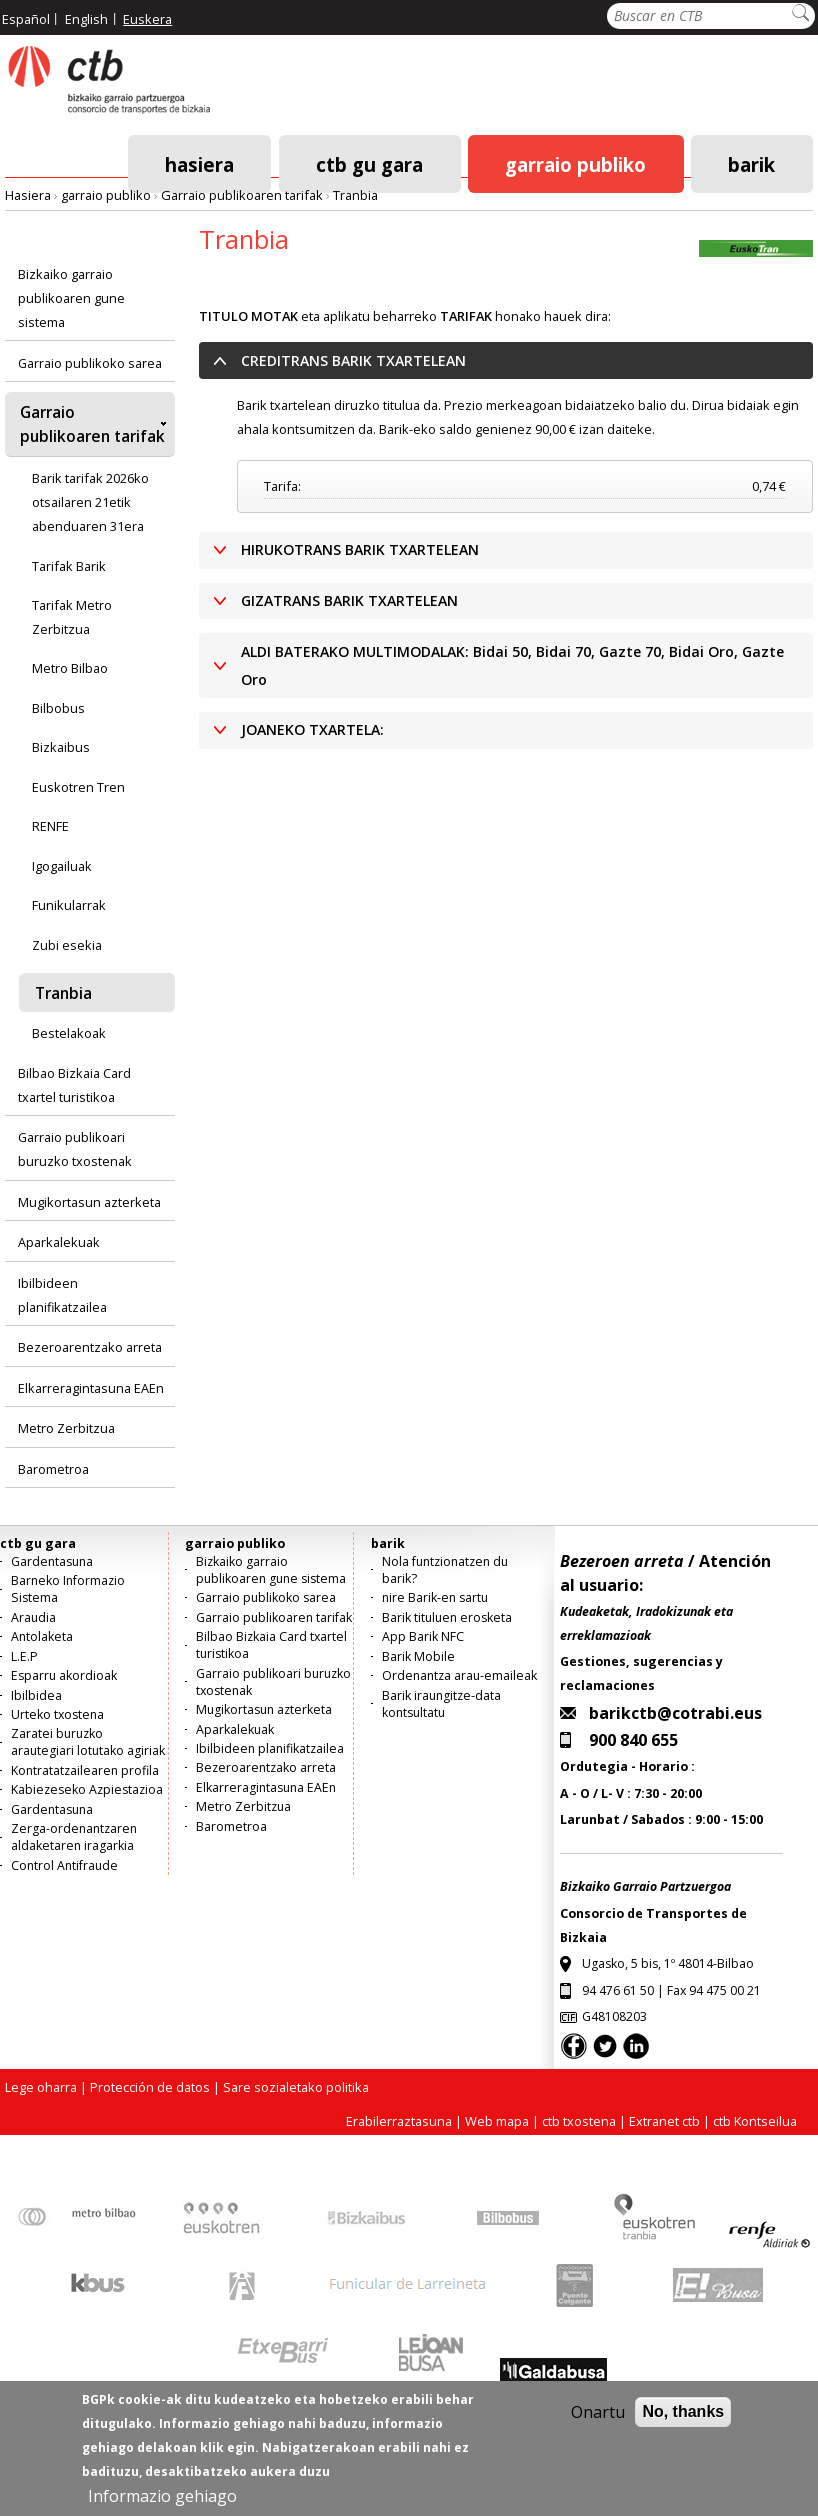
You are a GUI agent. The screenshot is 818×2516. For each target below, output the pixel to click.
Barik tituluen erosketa (447, 1617)
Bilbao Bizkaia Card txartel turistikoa (74, 1085)
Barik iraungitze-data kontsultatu (441, 1704)
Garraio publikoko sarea (90, 363)
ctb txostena (579, 2121)
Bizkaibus (61, 747)
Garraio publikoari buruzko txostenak (75, 1149)
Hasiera (199, 163)
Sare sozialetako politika (296, 2087)
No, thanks (683, 2424)
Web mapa (497, 2121)
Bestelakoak (69, 1033)
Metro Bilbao (70, 668)
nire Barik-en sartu (435, 1597)
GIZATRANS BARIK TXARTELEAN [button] (349, 600)
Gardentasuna (52, 1561)
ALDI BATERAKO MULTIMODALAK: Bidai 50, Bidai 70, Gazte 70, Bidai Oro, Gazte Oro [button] (512, 665)
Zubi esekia (67, 945)
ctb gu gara (369, 163)
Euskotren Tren (78, 787)
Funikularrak (69, 905)
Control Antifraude (64, 1865)
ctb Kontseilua (756, 2121)
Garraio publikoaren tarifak (242, 195)
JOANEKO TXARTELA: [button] (312, 729)
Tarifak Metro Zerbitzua (72, 617)
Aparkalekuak (59, 1242)
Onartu (598, 2425)
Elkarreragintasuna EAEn (91, 1388)
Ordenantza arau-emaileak (459, 1675)
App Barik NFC (423, 1636)
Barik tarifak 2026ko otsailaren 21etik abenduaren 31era (90, 502)
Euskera (147, 19)
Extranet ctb (664, 2121)
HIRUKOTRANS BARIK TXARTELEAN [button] (360, 549)
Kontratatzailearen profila (85, 1770)
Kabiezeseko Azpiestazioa (87, 1789)
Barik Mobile (418, 1656)
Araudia (33, 1617)
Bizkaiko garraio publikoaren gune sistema (71, 298)
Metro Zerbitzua (66, 1428)
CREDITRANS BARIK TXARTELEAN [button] (353, 360)
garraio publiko (575, 163)
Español (26, 19)
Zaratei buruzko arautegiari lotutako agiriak (88, 1742)
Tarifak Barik (69, 566)
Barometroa (53, 1469)
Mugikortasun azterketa (89, 1202)
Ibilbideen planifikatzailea (62, 1295)
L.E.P (24, 1656)
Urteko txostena (57, 1714)
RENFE (50, 826)
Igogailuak (62, 866)
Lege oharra (41, 2087)
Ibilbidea (36, 1695)
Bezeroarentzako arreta (90, 1347)
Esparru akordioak (64, 1675)
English (86, 19)
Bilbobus (58, 708)
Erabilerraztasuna (399, 2121)
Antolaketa (42, 1636)
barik (751, 163)
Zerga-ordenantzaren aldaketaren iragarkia (74, 1837)
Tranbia (355, 195)
